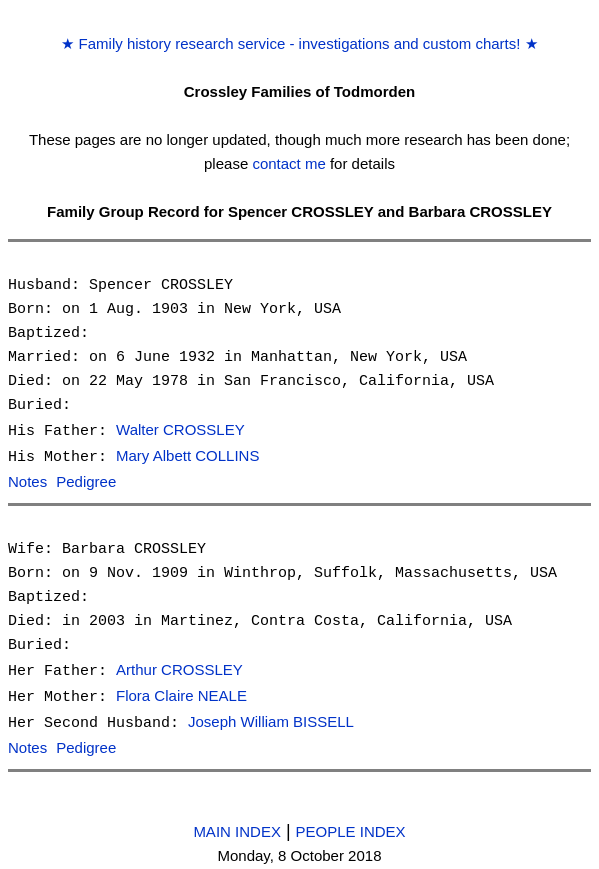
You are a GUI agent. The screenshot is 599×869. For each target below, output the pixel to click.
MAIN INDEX (237, 824)
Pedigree (86, 480)
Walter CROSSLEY (180, 430)
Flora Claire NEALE (181, 692)
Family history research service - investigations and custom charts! (299, 43)
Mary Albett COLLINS (187, 455)
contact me (288, 163)
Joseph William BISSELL (271, 717)
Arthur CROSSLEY (179, 667)
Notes (27, 480)
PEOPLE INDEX (351, 824)
